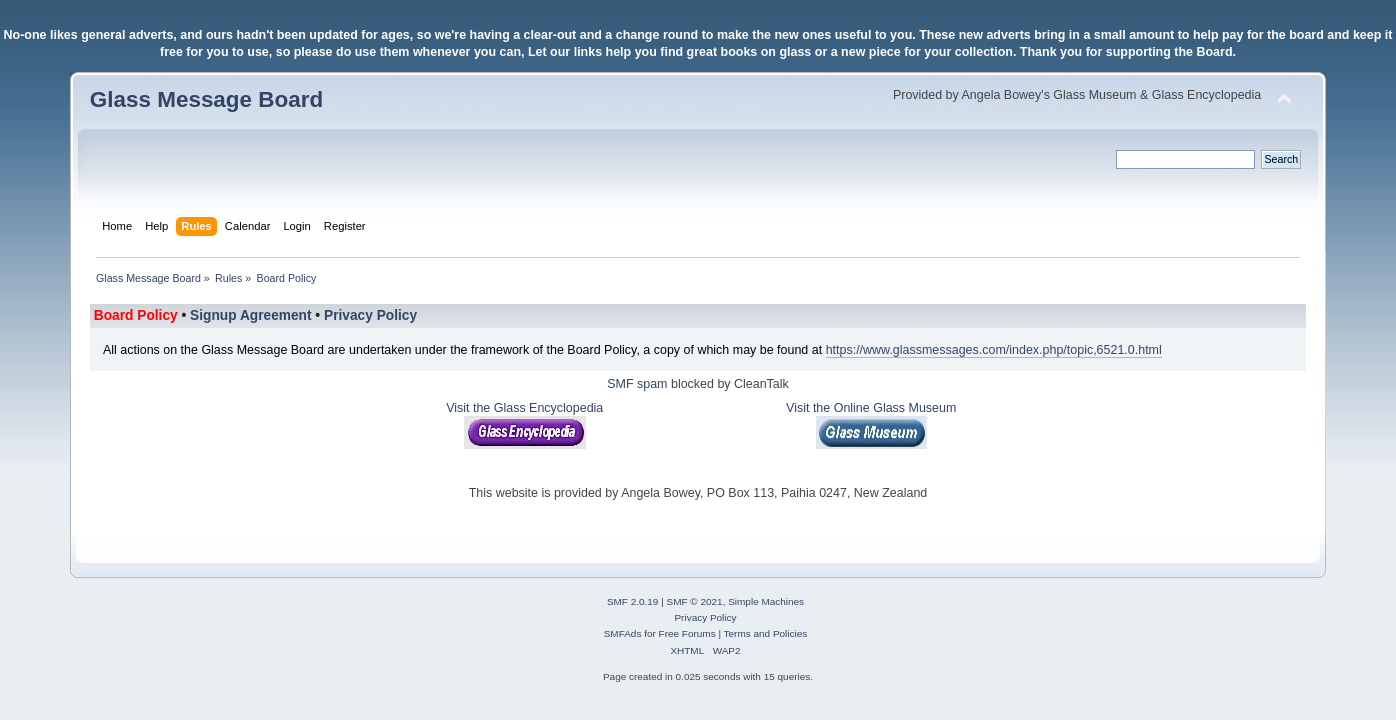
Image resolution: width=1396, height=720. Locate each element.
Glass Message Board (206, 99)
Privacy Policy (370, 315)
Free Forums (687, 633)
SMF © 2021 (695, 601)
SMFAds (623, 633)
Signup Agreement (250, 315)
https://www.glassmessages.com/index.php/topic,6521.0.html (994, 350)
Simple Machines (766, 601)
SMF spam (637, 384)
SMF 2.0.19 (633, 601)
